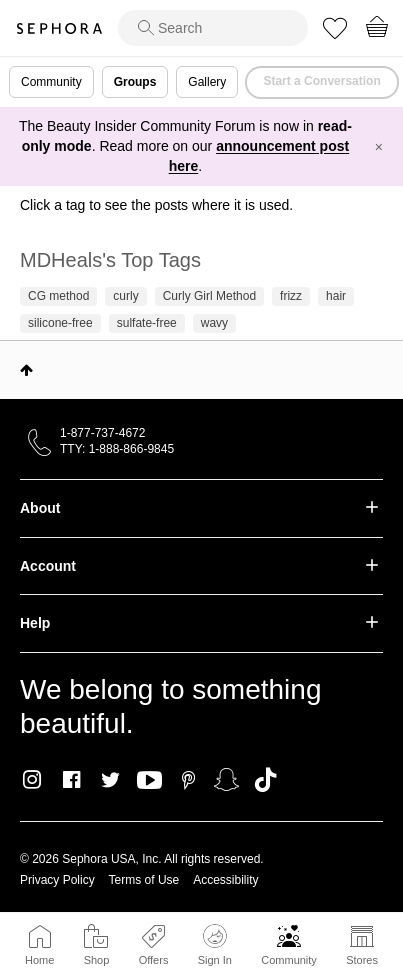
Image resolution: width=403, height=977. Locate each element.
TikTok (265, 780)
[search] (213, 28)
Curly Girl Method (209, 296)
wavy (214, 323)
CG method (58, 296)
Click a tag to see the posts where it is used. (156, 205)
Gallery (207, 82)
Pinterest (188, 780)
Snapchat (226, 780)
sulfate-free (147, 323)
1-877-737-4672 (102, 433)
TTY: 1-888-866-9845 (117, 449)
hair (336, 296)
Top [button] (26, 370)
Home (39, 960)
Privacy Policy (57, 880)
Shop (97, 960)
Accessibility (225, 880)
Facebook (71, 780)
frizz (291, 296)
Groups (135, 82)
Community (289, 960)
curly (125, 296)
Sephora (59, 28)
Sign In (215, 945)
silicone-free (60, 323)
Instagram (32, 780)
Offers (154, 960)
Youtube (149, 781)
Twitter (110, 780)
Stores (362, 960)
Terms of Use (144, 880)
